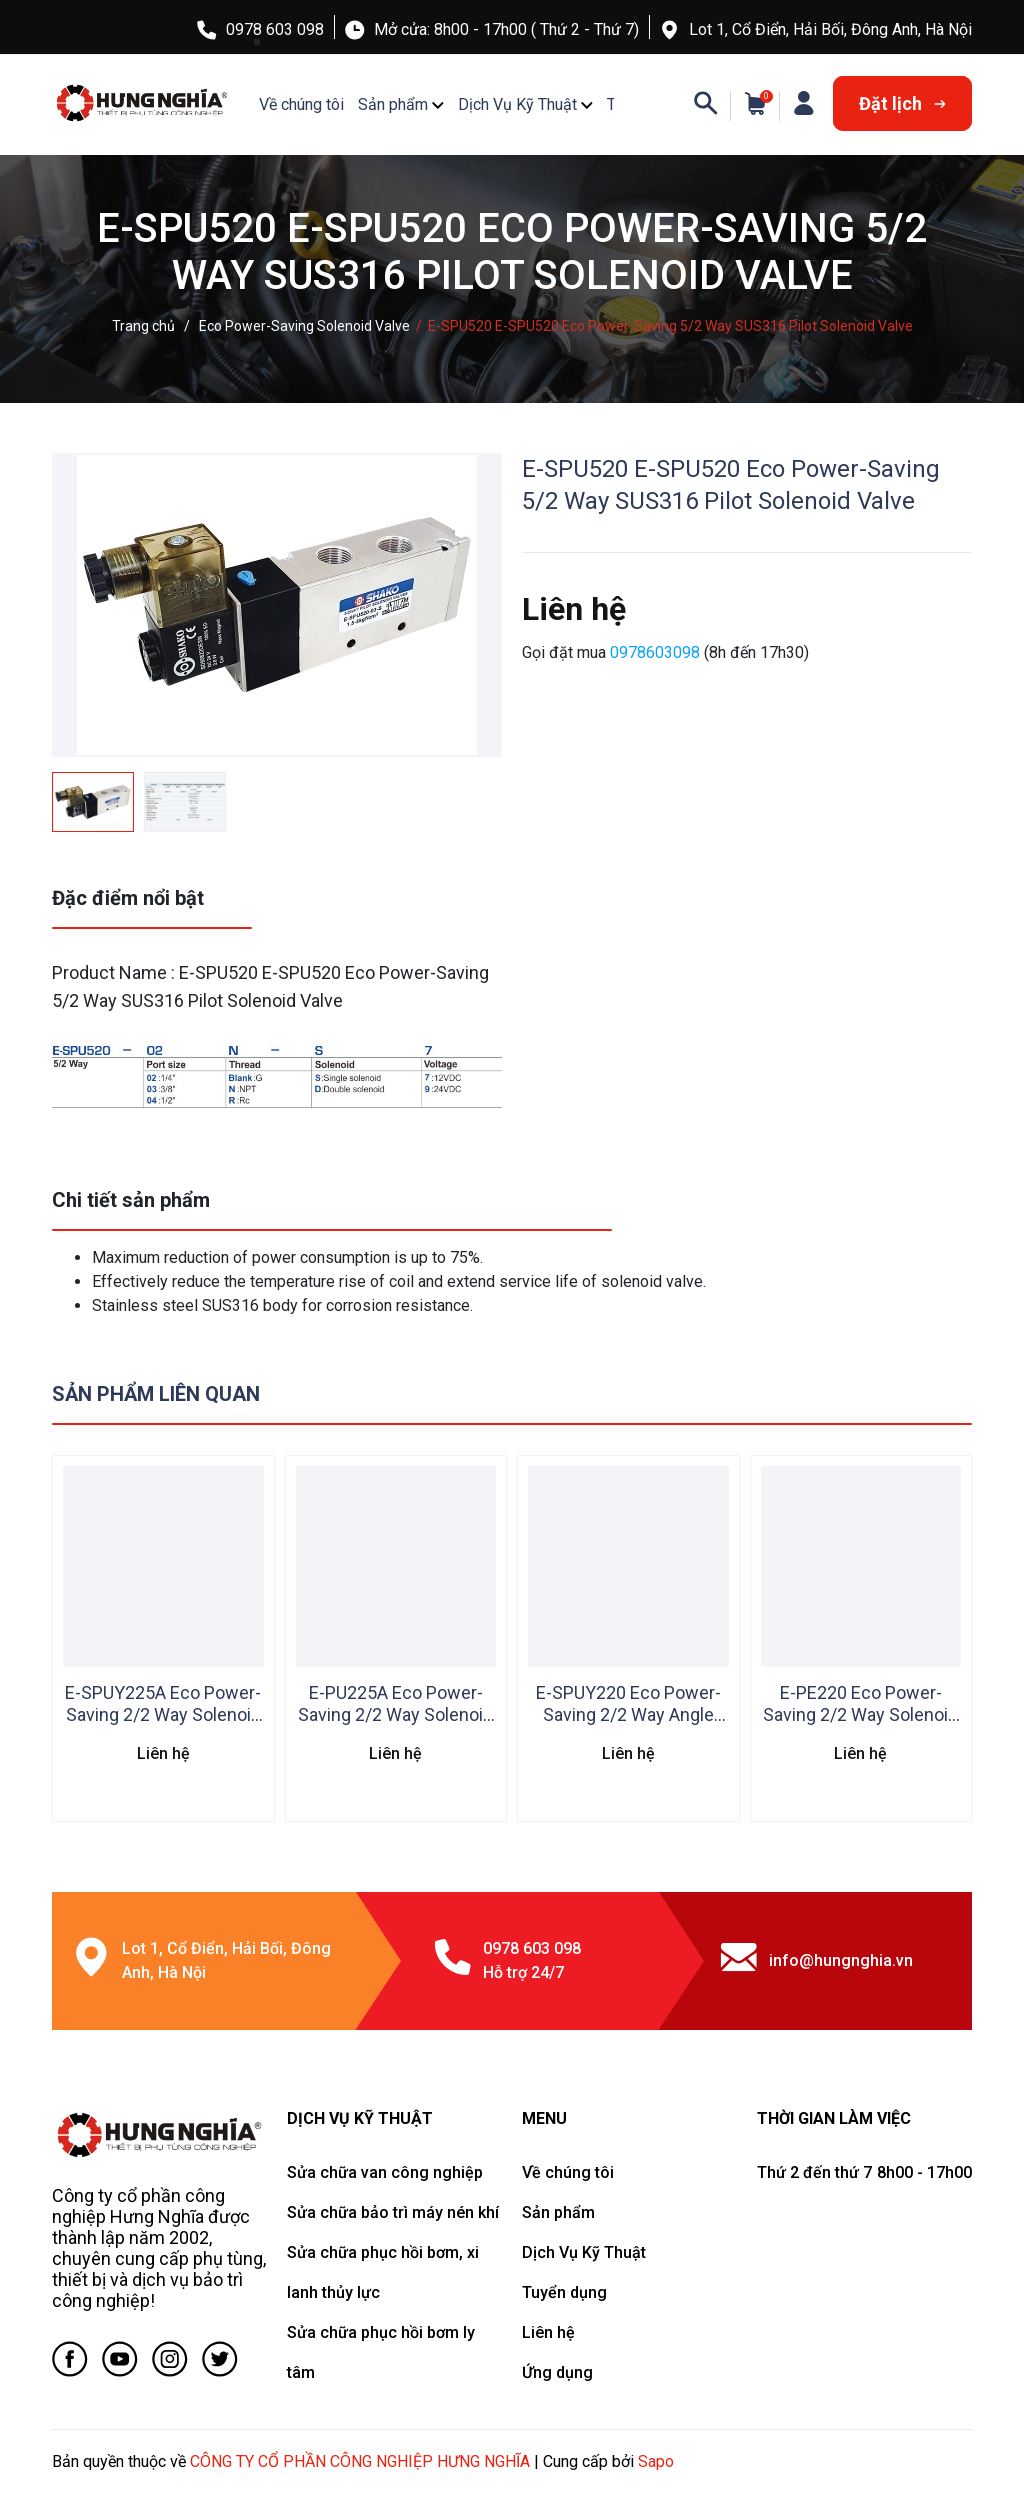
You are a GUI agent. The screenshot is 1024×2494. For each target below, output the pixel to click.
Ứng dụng (557, 2372)
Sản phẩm (393, 104)
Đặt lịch (902, 103)
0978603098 (657, 652)
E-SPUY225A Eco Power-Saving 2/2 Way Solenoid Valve (163, 1714)
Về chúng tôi (301, 104)
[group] (277, 605)
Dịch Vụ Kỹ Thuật (517, 104)
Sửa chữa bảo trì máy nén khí (393, 2212)
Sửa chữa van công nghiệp (385, 2172)
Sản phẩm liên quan (156, 1394)
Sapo (656, 2461)
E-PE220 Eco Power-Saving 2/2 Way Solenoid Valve (860, 1714)
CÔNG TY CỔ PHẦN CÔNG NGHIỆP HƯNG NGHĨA (360, 2461)
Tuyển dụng (564, 2292)
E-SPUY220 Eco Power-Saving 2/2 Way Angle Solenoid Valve (628, 1714)
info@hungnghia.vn (841, 1960)
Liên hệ (548, 2332)
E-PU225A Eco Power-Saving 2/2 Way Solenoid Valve (395, 1714)
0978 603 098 (275, 29)
